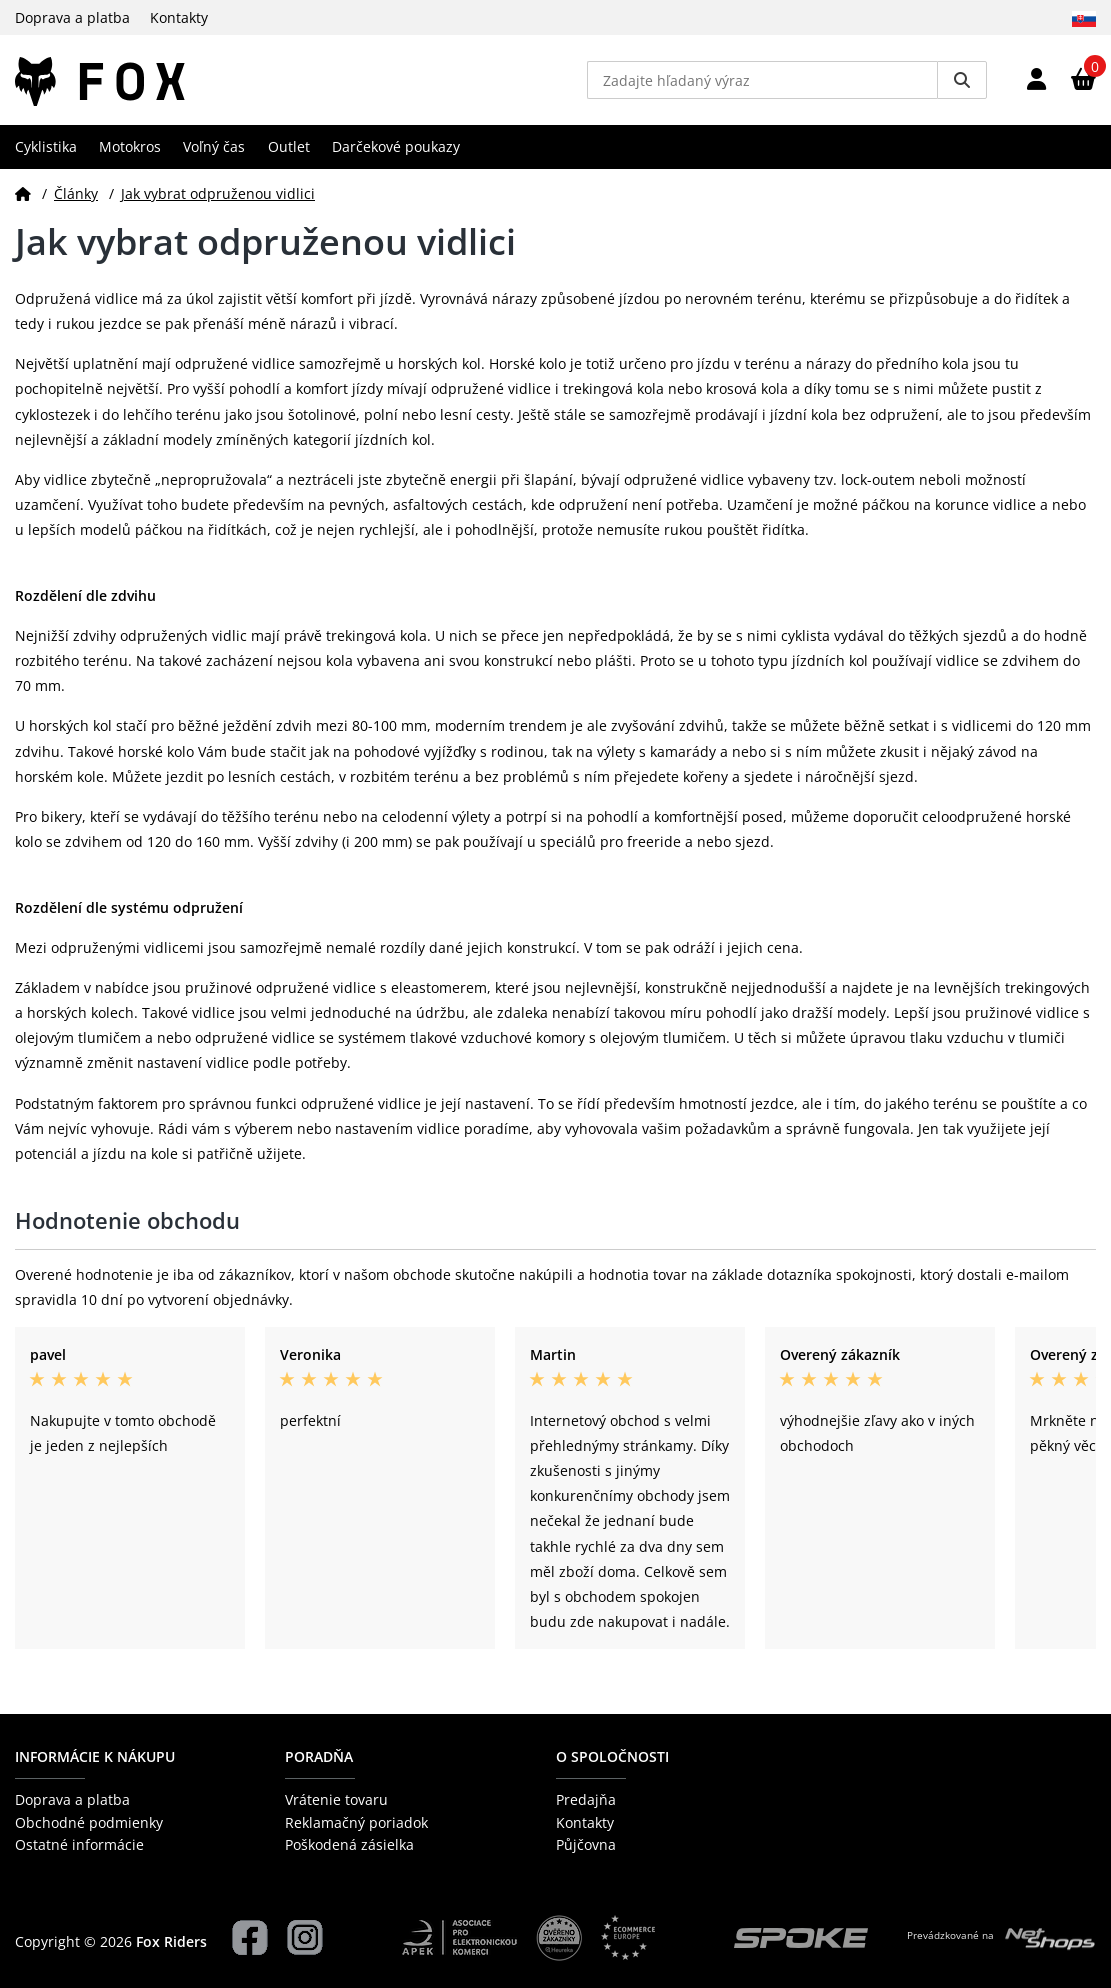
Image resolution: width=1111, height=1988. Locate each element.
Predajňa (586, 1799)
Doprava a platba (72, 17)
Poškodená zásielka (349, 1844)
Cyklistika (46, 146)
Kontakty (179, 17)
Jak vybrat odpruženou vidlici (218, 193)
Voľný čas (214, 146)
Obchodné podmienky (89, 1822)
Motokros (130, 146)
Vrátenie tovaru (336, 1799)
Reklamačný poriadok (356, 1822)
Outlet (289, 146)
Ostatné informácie (79, 1844)
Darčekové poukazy (396, 146)
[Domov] (23, 193)
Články (76, 193)
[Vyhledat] (962, 80)
